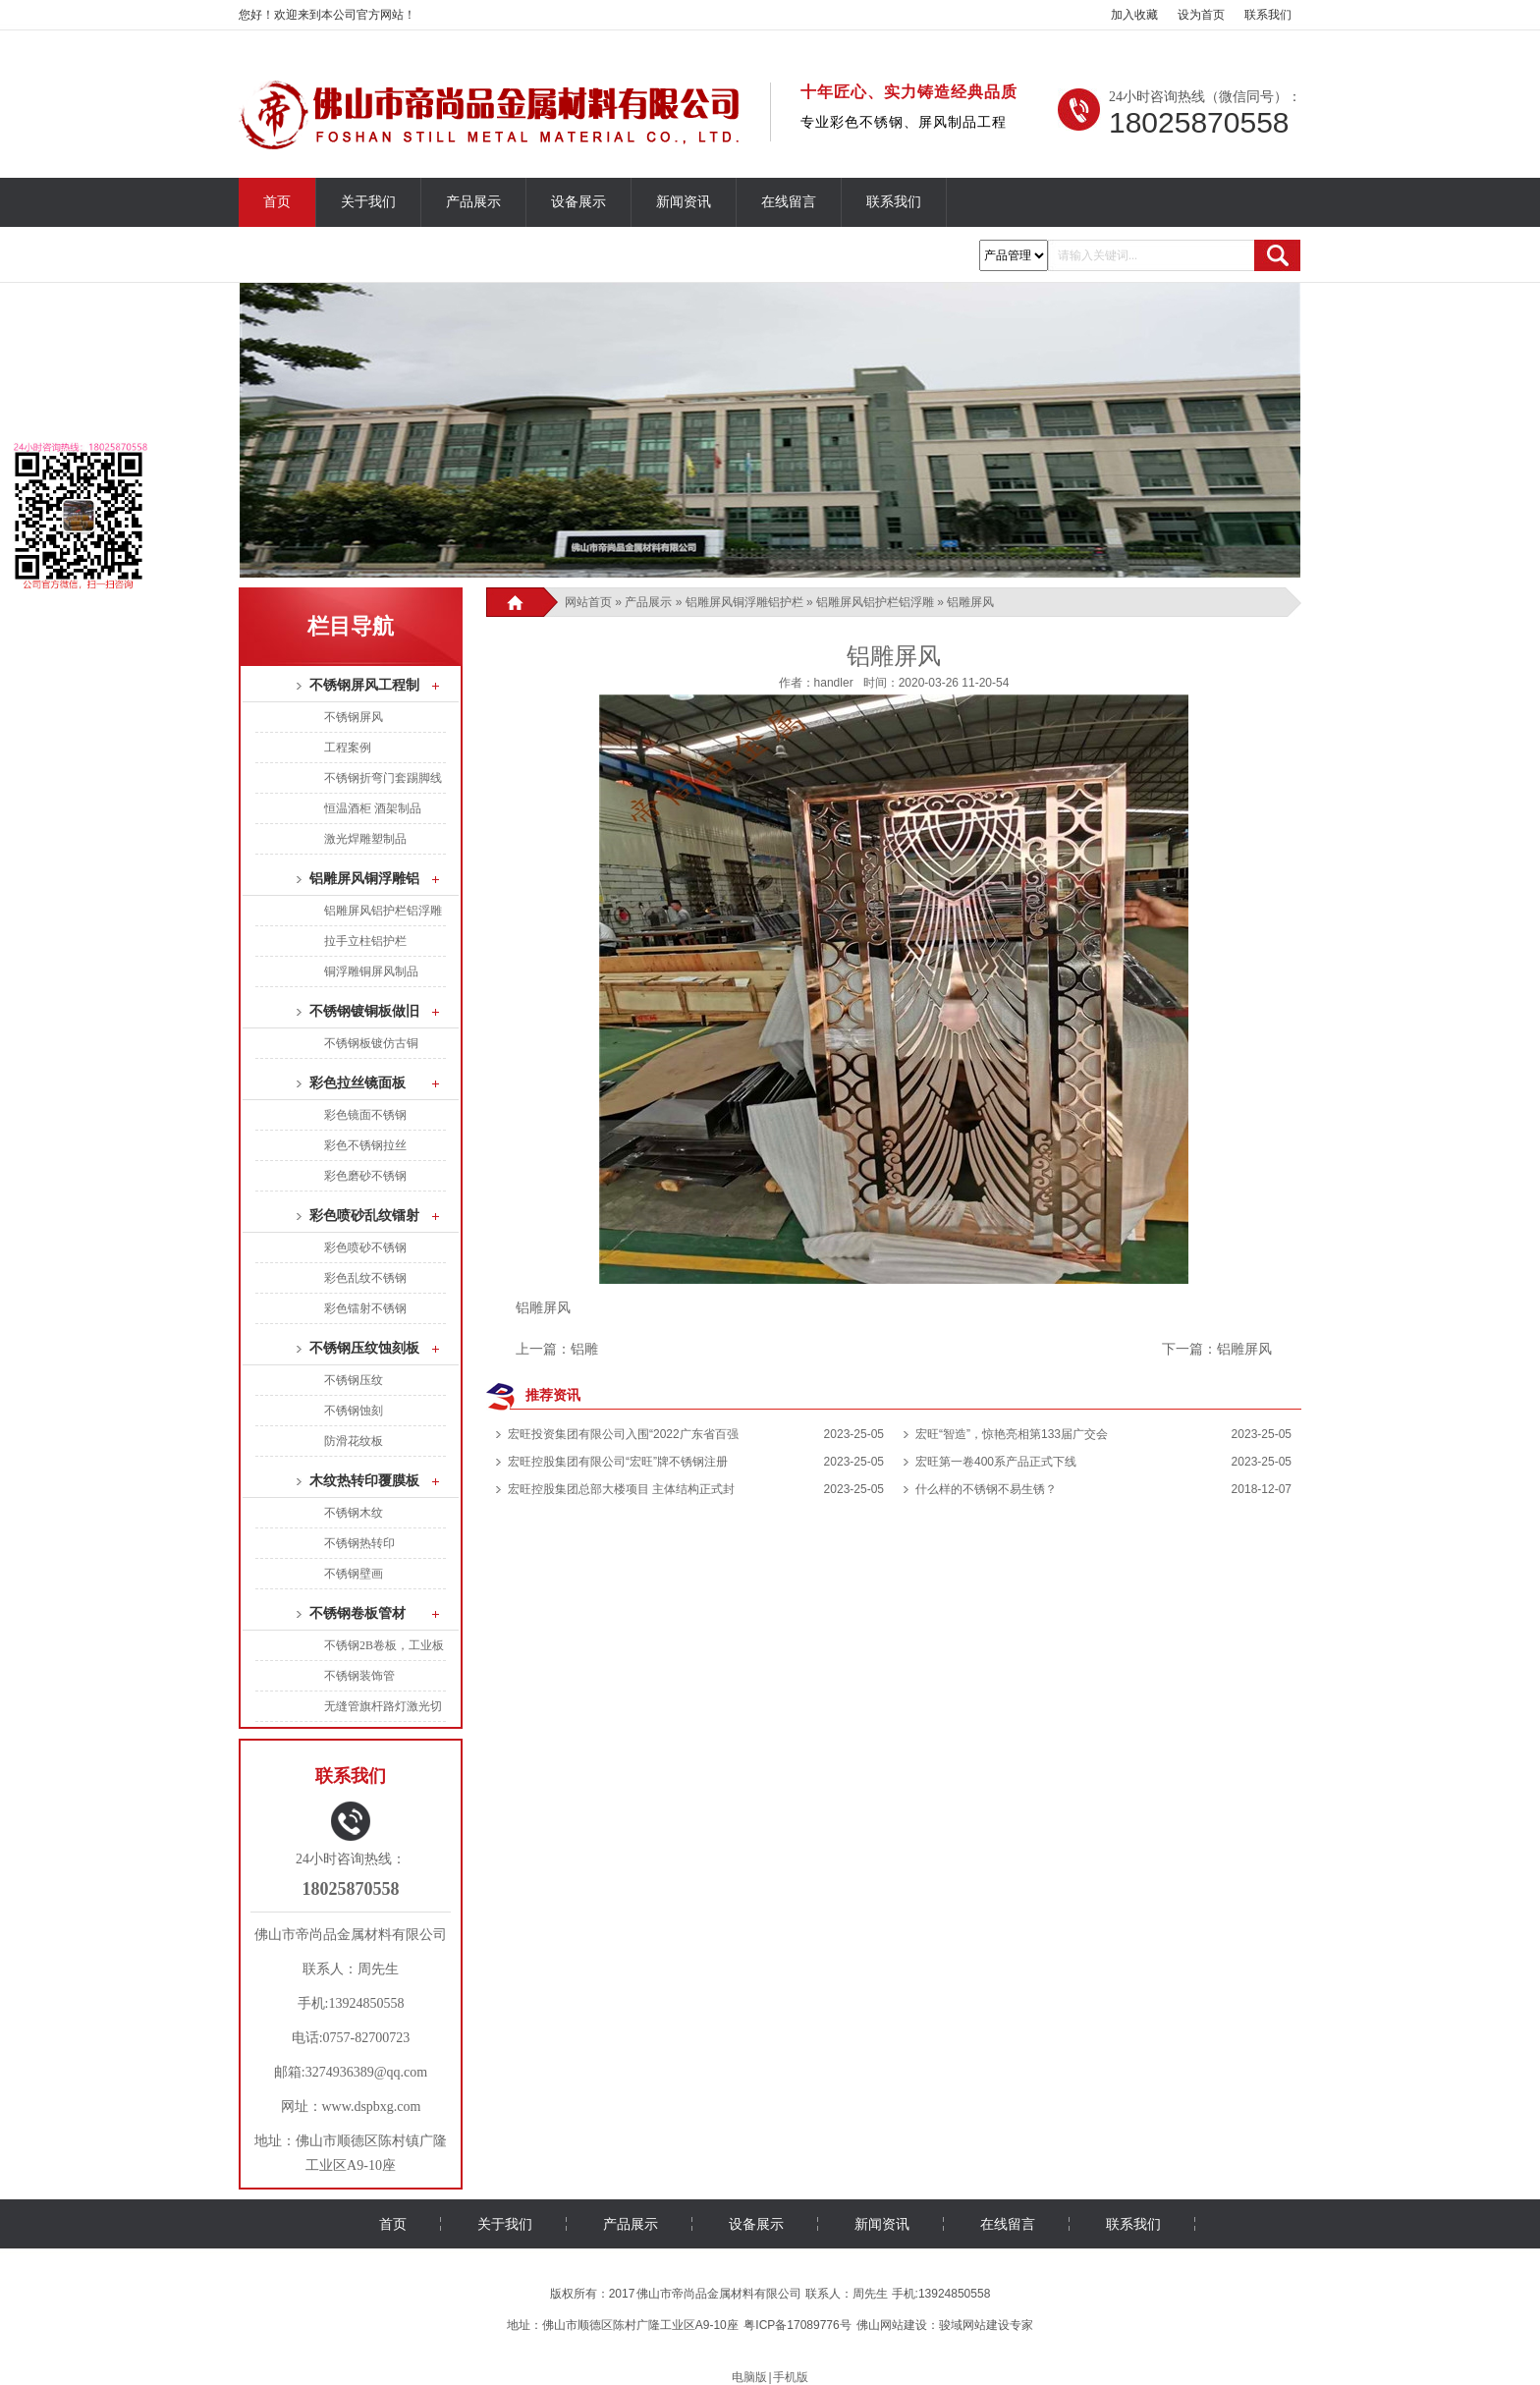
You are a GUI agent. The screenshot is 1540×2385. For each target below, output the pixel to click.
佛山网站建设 (891, 2325)
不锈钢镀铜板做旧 (364, 1011)
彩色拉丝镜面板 (357, 1083)
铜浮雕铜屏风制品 (371, 971)
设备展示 (578, 201)
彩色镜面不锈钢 (365, 1115)
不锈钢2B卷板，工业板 (384, 1645)
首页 (277, 201)
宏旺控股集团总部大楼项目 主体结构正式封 (621, 1489)
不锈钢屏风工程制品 (371, 685)
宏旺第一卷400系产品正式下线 (995, 1462)
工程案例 (347, 747)
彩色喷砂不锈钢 (365, 1247)
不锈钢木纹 (353, 1513)
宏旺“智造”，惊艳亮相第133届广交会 (1011, 1434)
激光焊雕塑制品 (365, 839)
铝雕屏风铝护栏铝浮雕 (875, 602)
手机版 (790, 2377)
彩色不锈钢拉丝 (365, 1145)
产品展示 (473, 201)
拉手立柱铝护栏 (365, 941)
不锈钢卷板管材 (357, 1613)
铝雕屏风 (1244, 1349)
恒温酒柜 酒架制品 (372, 808)
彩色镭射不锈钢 (365, 1308)
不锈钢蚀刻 (353, 1410)
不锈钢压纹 (353, 1380)
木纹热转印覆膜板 (364, 1480)
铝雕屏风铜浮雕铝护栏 (744, 602)
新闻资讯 (683, 201)
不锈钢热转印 (359, 1543)
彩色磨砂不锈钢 (365, 1176)
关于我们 (368, 201)
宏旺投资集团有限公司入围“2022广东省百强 (623, 1434)
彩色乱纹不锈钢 (365, 1278)
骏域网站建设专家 (986, 2325)
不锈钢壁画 (353, 1574)
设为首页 (1201, 15)
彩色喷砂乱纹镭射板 (371, 1215)
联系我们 (1268, 15)
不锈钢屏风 (353, 717)
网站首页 (588, 602)
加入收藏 (1134, 15)
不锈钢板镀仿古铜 (371, 1043)
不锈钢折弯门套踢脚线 (383, 778)
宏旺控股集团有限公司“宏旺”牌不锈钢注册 (618, 1462)
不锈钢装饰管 (359, 1676)
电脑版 (749, 2377)
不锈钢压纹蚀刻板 (364, 1348)
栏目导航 (350, 626)
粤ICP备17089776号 (797, 2325)
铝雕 (584, 1349)
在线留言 (788, 201)
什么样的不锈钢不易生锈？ (986, 1489)
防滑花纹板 (353, 1441)
